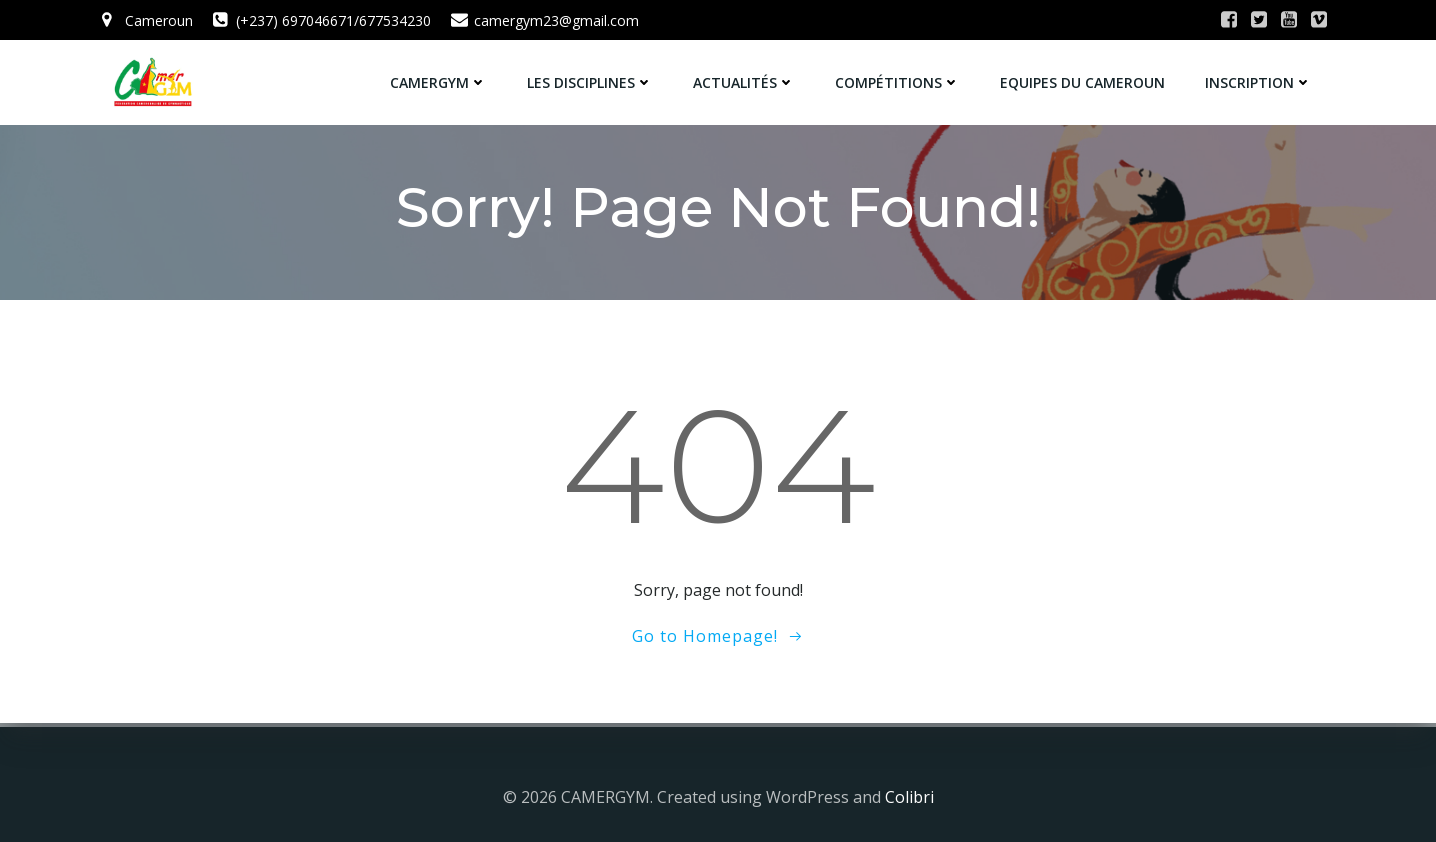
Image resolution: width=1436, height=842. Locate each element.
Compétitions (899, 80)
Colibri (909, 797)
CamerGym (440, 80)
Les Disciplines (592, 80)
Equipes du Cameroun (1084, 80)
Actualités (746, 80)
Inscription (1260, 80)
